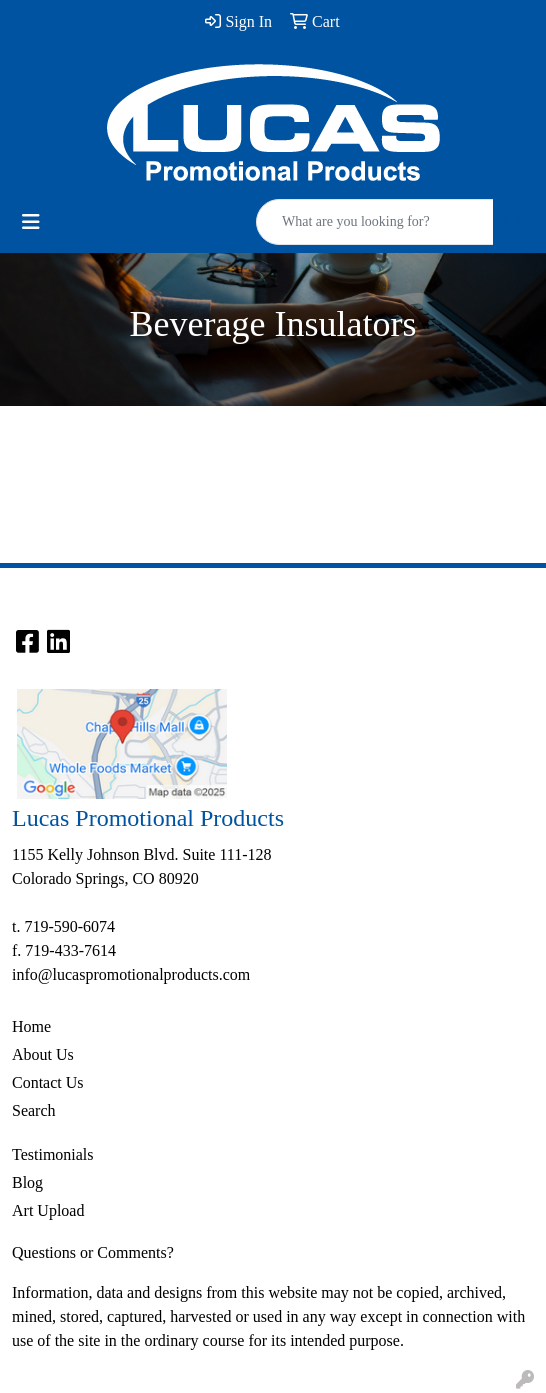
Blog (27, 1182)
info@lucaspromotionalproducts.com (131, 974)
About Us (43, 1054)
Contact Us (48, 1082)
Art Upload (48, 1210)
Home (31, 1026)
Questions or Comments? (93, 1252)
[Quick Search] (375, 222)
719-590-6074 (69, 926)
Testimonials (53, 1154)
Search (34, 1110)
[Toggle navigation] (31, 222)
